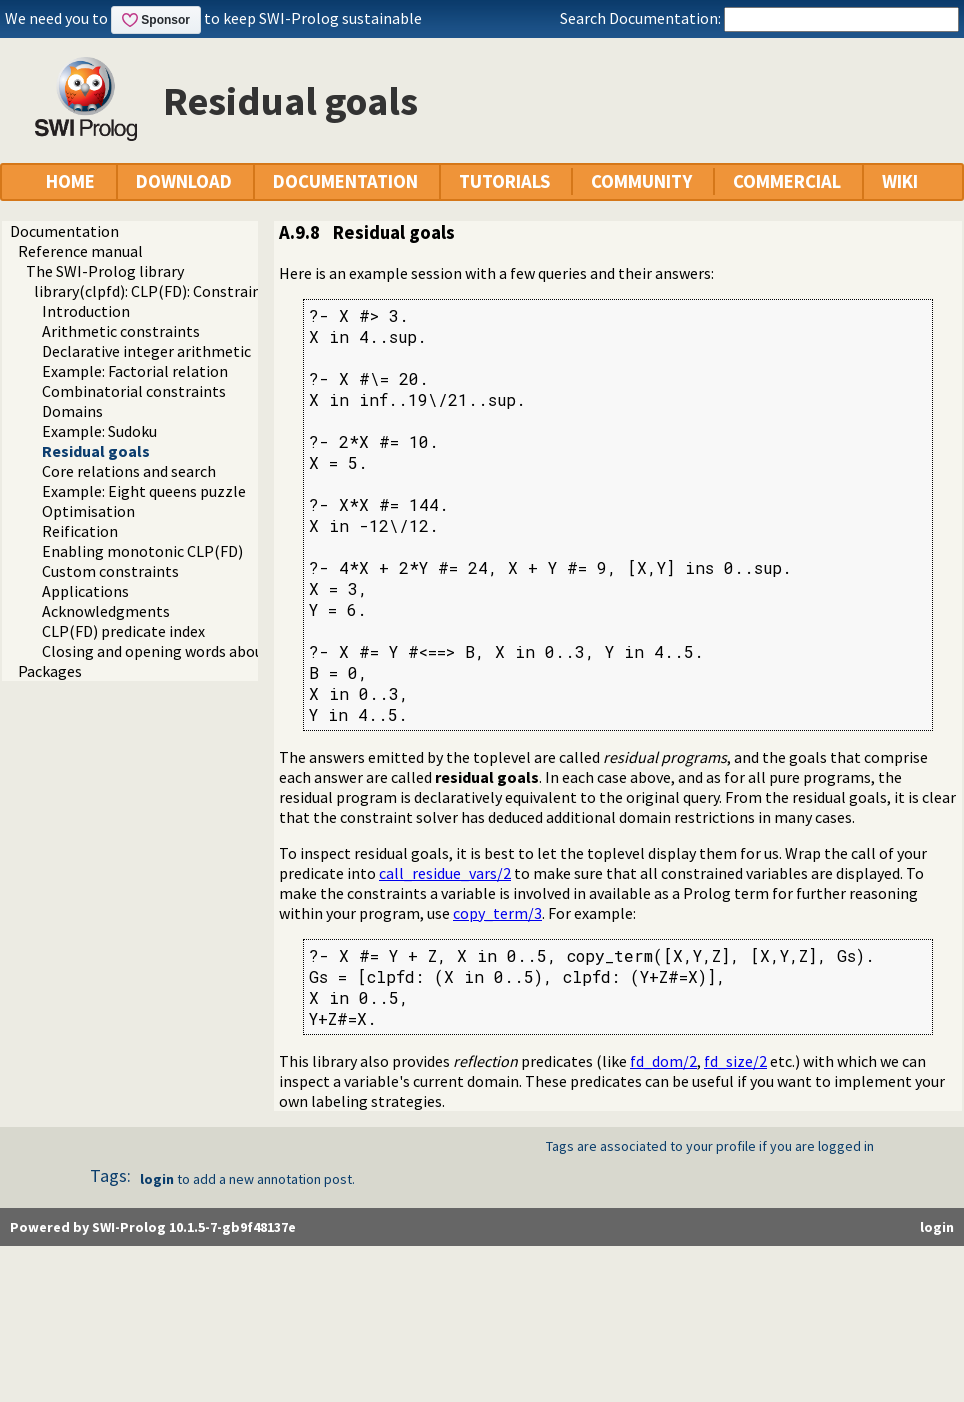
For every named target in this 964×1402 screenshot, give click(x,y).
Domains (72, 411)
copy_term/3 (497, 913)
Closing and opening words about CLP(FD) (185, 651)
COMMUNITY (641, 181)
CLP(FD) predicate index (123, 631)
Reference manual (80, 251)
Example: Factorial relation (135, 371)
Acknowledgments (106, 611)
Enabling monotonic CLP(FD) (142, 551)
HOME (70, 181)
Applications (85, 591)
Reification (80, 531)
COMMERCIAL (787, 181)
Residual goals (96, 451)
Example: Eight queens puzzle (144, 491)
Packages (50, 671)
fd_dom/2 (663, 1061)
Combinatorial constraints (134, 391)
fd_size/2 (735, 1061)
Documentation (64, 231)
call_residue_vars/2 (445, 873)
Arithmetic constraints (121, 331)
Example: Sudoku (99, 431)
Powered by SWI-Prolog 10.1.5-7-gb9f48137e (153, 1227)
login (157, 1179)
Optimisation (88, 511)
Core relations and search (129, 471)
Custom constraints (110, 571)
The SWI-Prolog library (105, 271)
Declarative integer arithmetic (146, 351)
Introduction (86, 311)
